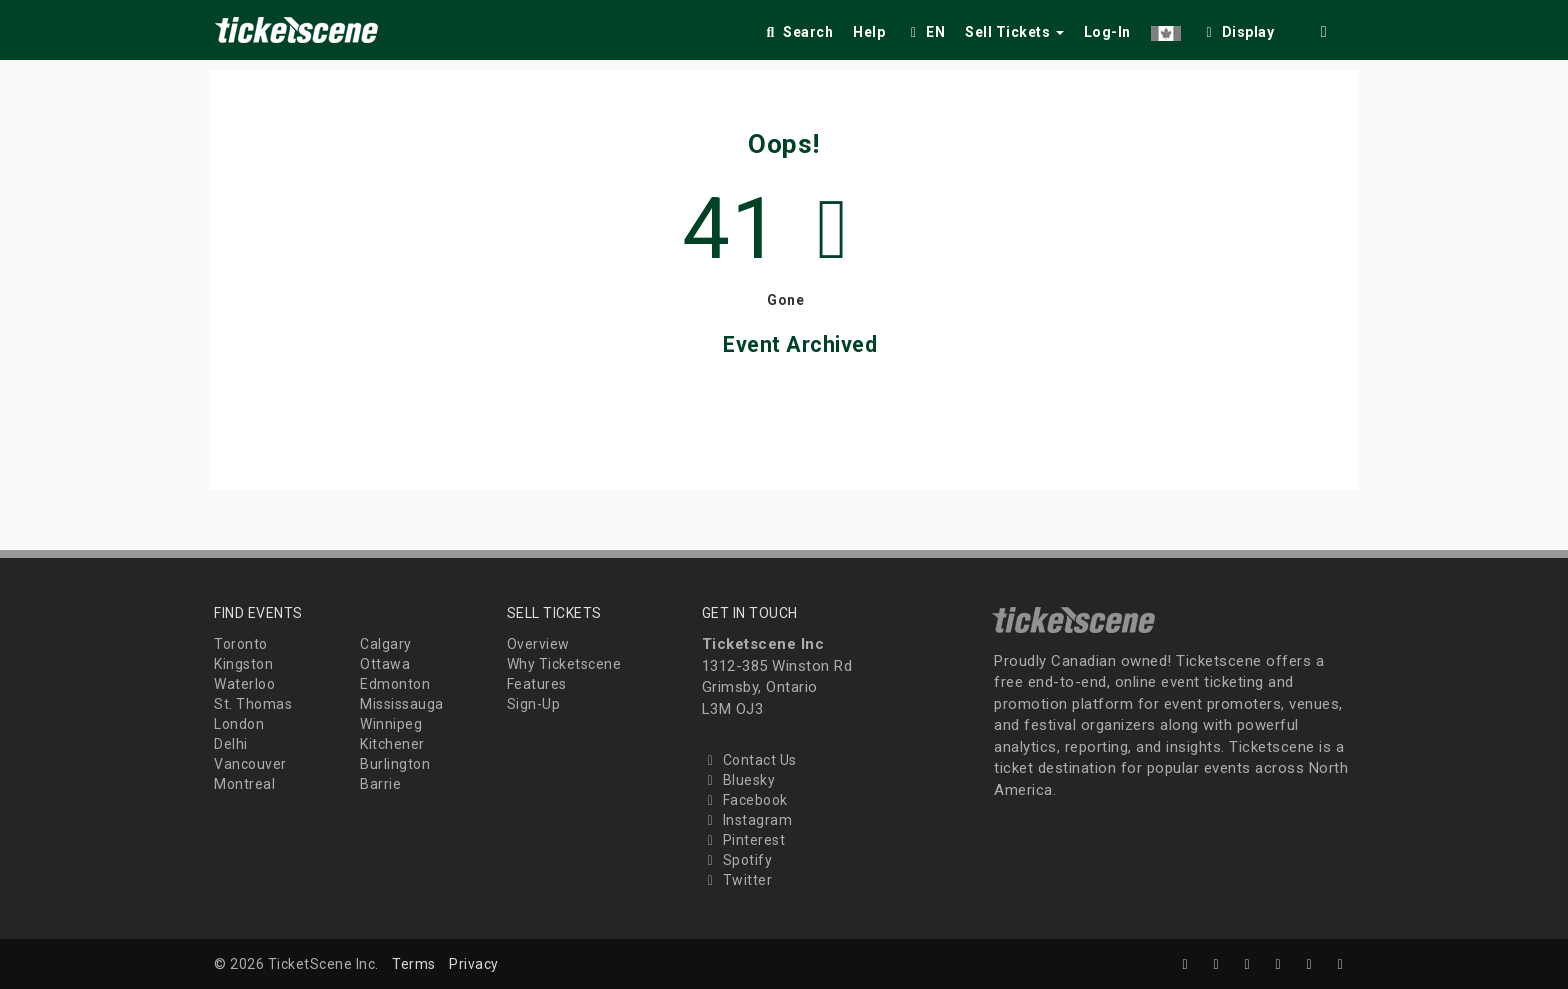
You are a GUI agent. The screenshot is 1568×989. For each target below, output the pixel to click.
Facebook (745, 800)
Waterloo (244, 684)
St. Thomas (253, 704)
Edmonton (395, 684)
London (239, 724)
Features (537, 684)
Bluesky (739, 780)
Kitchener (392, 744)
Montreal (244, 784)
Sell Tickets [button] (1014, 32)
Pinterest (744, 840)
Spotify (737, 860)
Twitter (737, 880)
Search (797, 32)
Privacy (474, 964)
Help (869, 32)
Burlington (395, 764)
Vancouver (250, 764)
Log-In (1107, 32)
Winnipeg (391, 724)
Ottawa (385, 664)
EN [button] (925, 32)
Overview (538, 644)
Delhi (231, 744)
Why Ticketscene (564, 664)
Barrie (380, 784)
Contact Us (749, 760)
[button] (1166, 28)
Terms (414, 964)
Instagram (747, 820)
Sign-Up (534, 704)
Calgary (386, 644)
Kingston (243, 664)
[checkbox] (1238, 28)
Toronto (241, 644)
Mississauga (402, 704)
